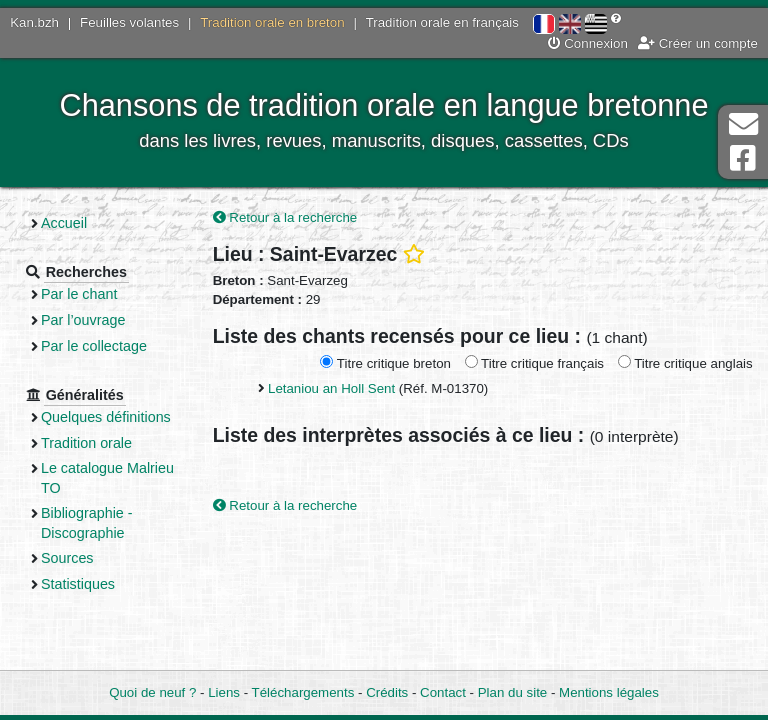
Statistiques (78, 584)
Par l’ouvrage (83, 320)
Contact (443, 692)
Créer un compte (698, 43)
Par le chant (79, 294)
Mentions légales (609, 692)
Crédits (387, 692)
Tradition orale (86, 443)
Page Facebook (743, 158)
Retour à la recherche (285, 217)
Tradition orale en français (442, 22)
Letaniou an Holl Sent (331, 388)
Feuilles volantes (129, 22)
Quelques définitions (106, 417)
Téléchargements (303, 692)
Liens (224, 692)
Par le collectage (94, 346)
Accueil (64, 223)
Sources (67, 558)
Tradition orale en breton (272, 22)
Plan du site (512, 692)
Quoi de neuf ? (152, 692)
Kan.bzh (34, 22)
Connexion (588, 43)
